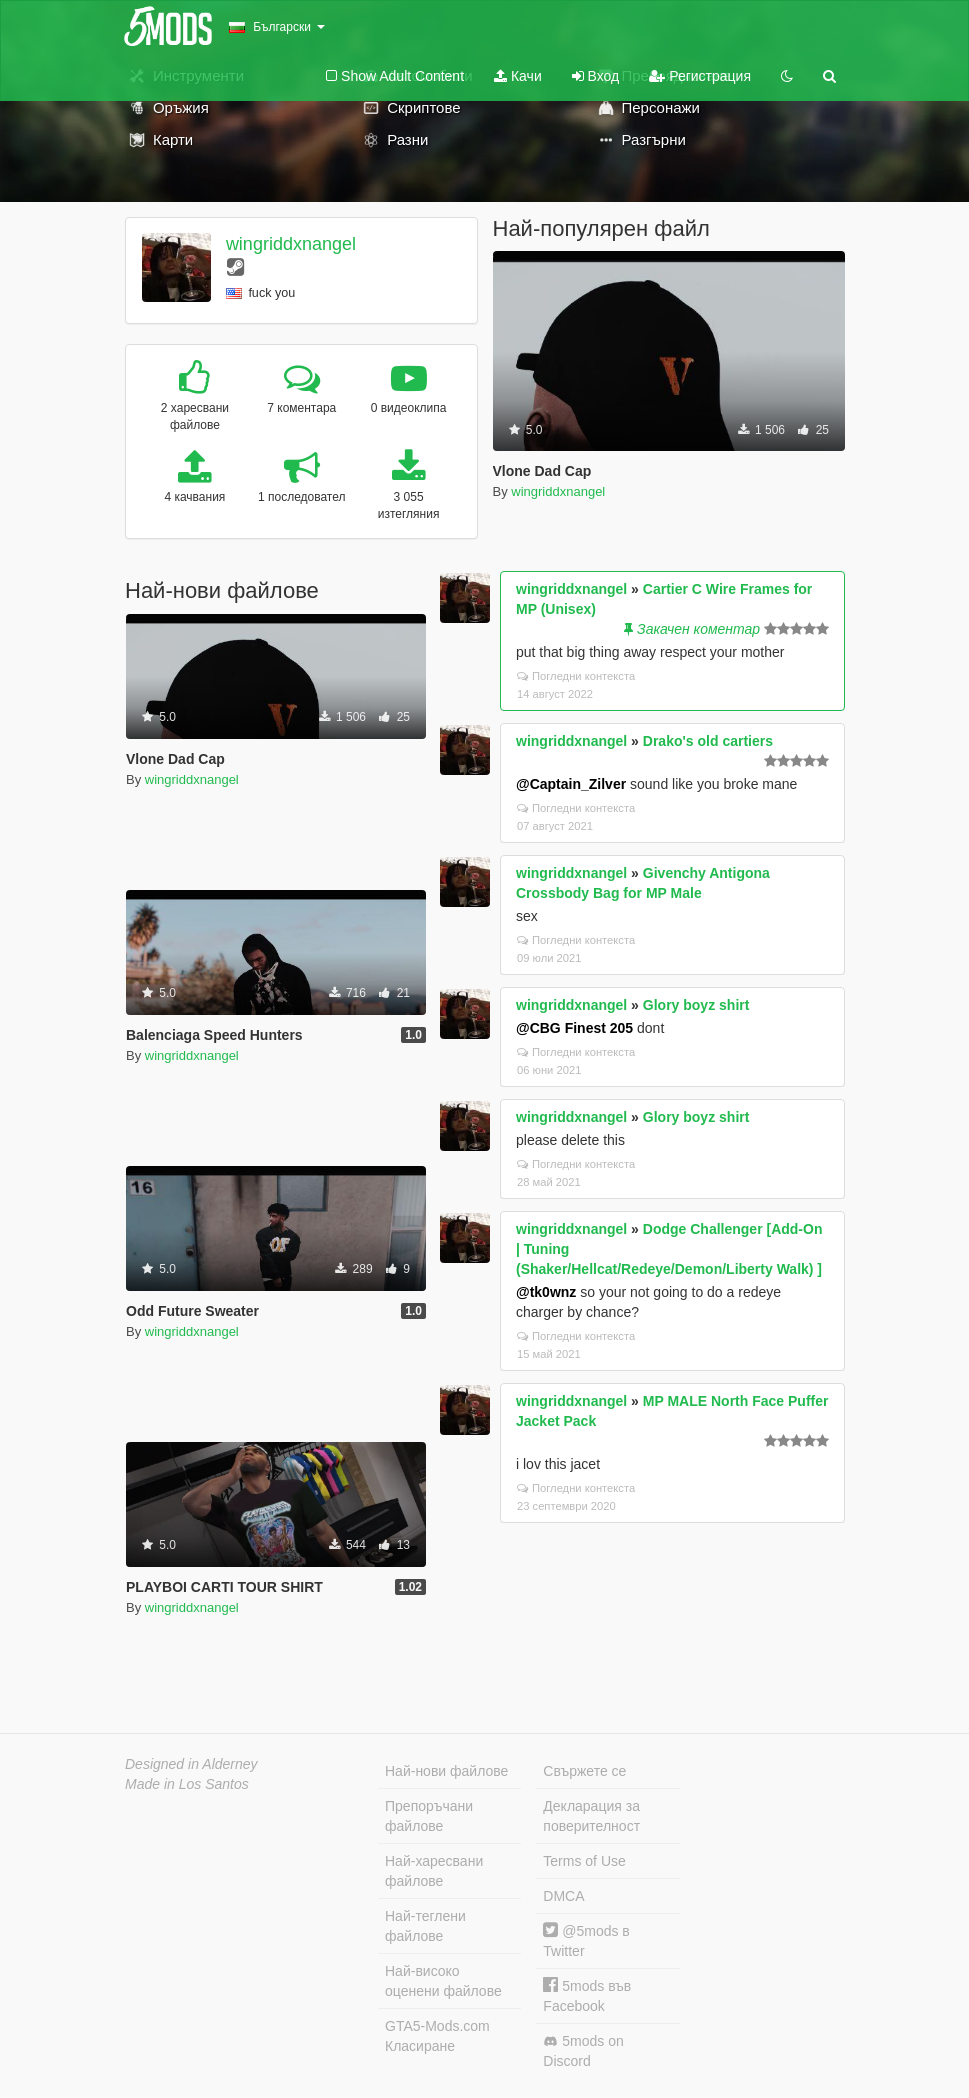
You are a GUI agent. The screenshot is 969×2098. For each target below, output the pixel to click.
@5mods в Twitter (586, 1940)
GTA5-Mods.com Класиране (437, 2036)
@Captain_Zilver (571, 784)
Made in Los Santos (187, 1784)
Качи (518, 76)
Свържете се (584, 1771)
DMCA (563, 1896)
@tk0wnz (546, 1292)
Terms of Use (584, 1861)
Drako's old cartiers (708, 741)
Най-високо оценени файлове (443, 1981)
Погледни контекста (576, 676)
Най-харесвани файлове (434, 1871)
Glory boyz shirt (696, 1005)
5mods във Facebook (587, 1995)
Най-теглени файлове (425, 1926)
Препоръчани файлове (429, 1816)
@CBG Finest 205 (574, 1028)
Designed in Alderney (191, 1764)
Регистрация (700, 76)
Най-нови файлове (446, 1771)
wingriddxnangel (291, 244)
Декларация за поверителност (591, 1816)
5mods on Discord (583, 2051)
